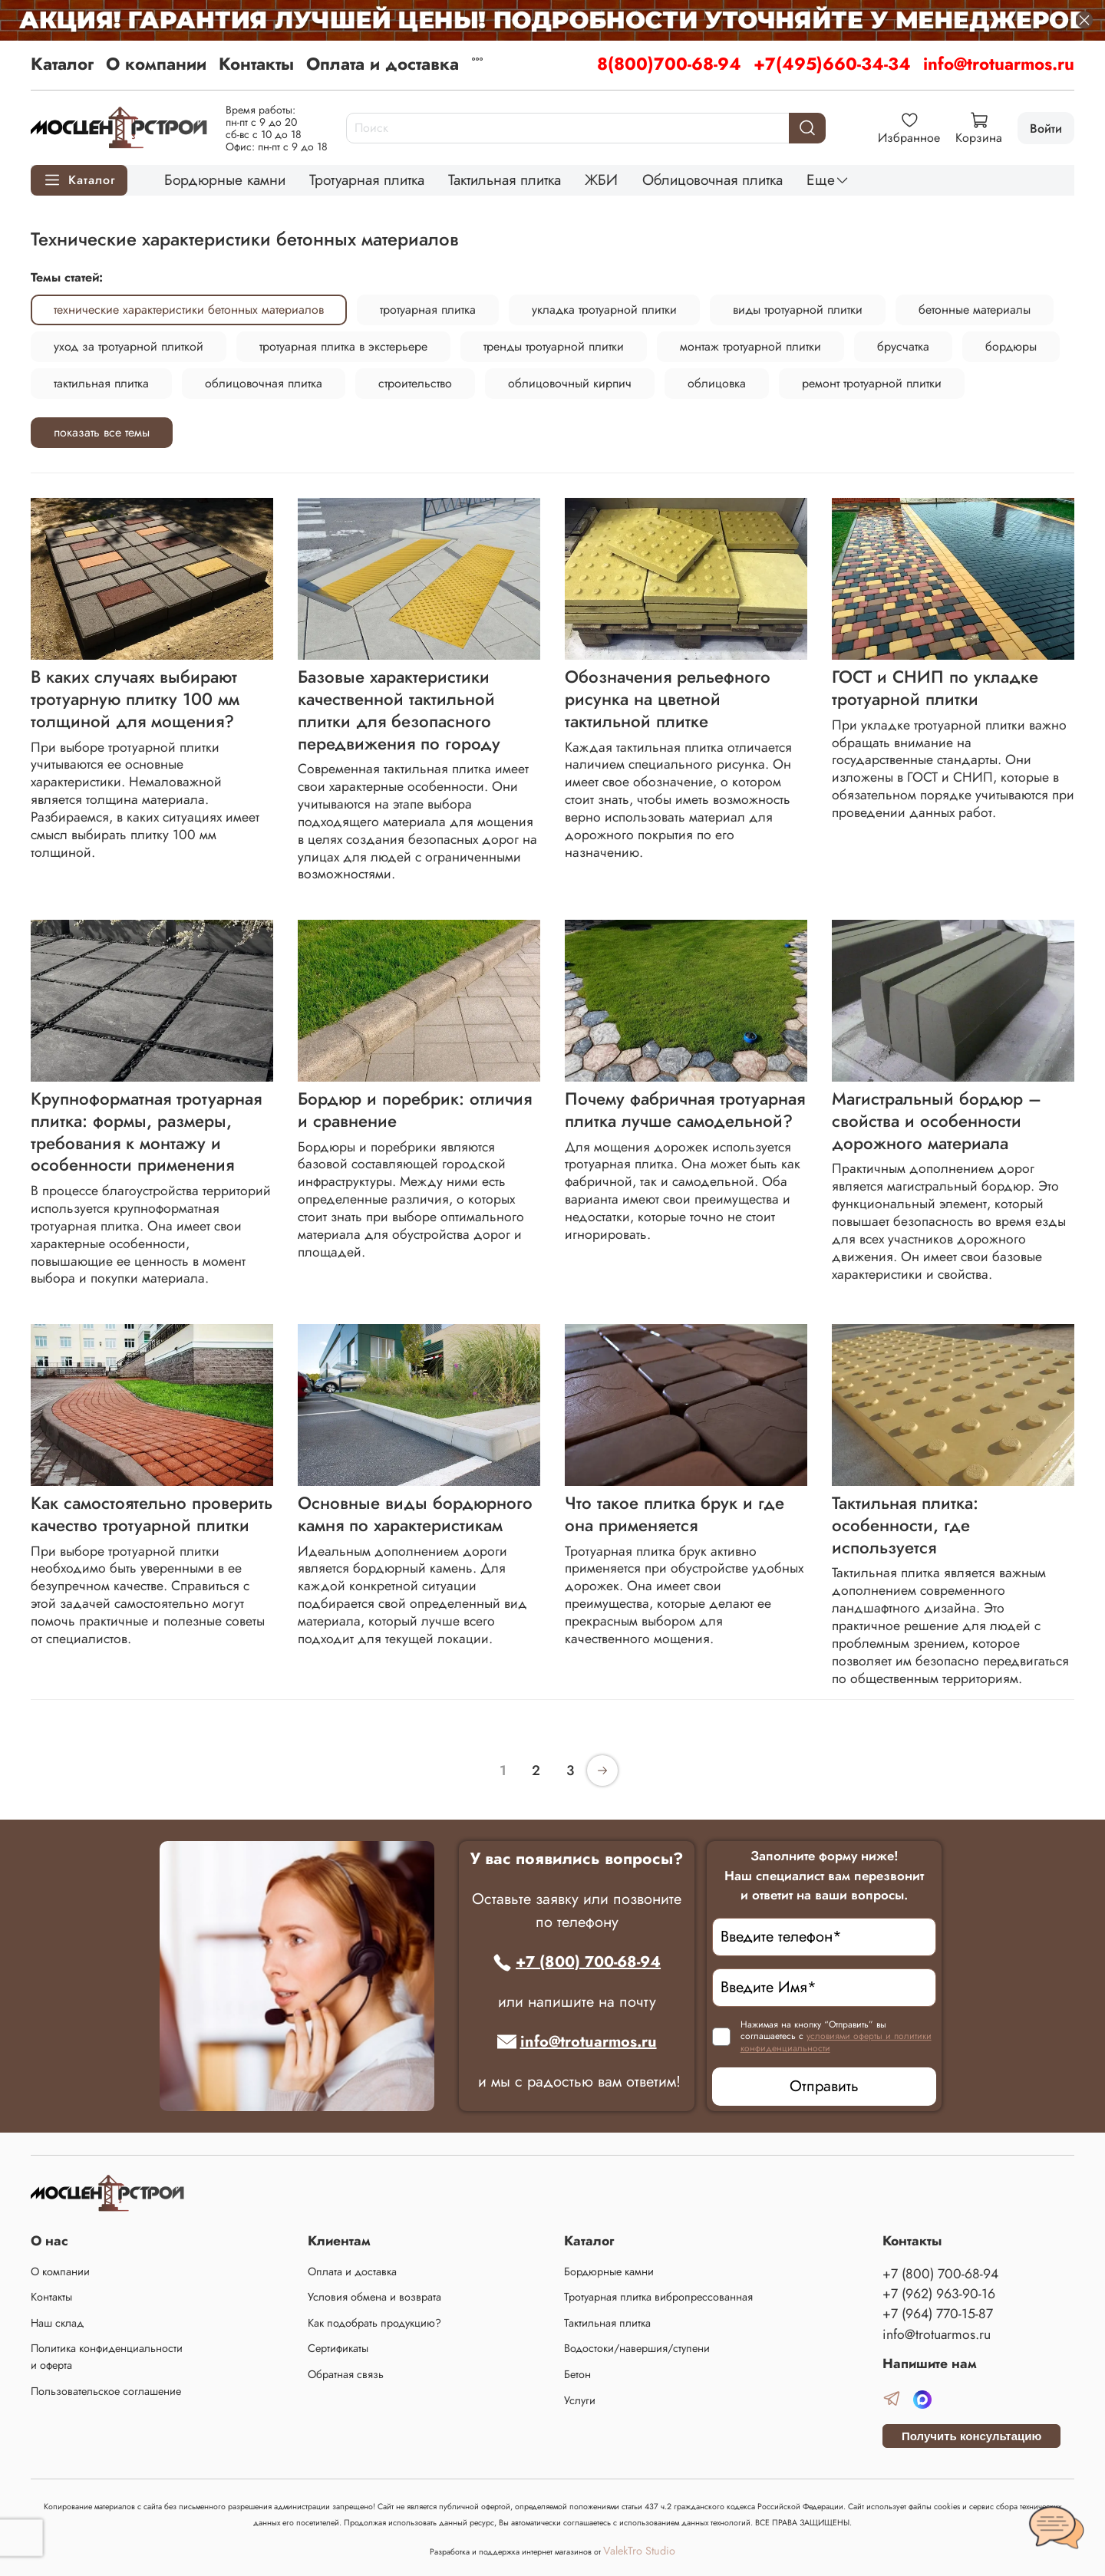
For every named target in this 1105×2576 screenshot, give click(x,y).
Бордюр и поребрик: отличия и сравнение (415, 1109)
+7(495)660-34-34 (832, 63)
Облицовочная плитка (712, 179)
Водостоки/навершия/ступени (637, 2348)
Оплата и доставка (382, 63)
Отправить (824, 2086)
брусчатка (903, 346)
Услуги (579, 2400)
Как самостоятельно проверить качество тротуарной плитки (151, 1514)
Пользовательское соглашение (106, 2391)
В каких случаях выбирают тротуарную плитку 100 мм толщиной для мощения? (135, 698)
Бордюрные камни (224, 179)
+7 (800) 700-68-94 (577, 1962)
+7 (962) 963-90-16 (938, 2294)
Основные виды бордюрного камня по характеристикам (415, 1514)
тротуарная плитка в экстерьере (343, 346)
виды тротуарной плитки (798, 309)
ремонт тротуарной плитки (872, 383)
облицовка (717, 383)
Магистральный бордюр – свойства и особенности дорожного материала (936, 1120)
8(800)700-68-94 (669, 63)
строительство (415, 383)
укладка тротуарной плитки (604, 309)
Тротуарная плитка (366, 179)
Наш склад (57, 2323)
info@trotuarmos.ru (998, 63)
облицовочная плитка (263, 383)
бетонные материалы (975, 309)
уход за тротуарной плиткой (128, 346)
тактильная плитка (101, 383)
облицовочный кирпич (570, 383)
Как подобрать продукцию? (374, 2323)
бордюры (1011, 346)
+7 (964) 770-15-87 (937, 2314)
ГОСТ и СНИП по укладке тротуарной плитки (935, 687)
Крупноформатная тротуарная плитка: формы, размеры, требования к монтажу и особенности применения (146, 1131)
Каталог (62, 63)
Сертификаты (338, 2348)
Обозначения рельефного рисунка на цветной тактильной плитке (667, 698)
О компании (156, 63)
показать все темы (102, 432)
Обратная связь (346, 2374)
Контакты (256, 63)
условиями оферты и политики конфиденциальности (836, 2042)
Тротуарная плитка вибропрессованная (658, 2296)
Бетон (577, 2374)
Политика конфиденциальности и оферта (107, 2356)
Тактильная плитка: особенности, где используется (905, 1525)
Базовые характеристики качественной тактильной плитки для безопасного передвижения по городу (399, 709)
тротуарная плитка (428, 309)
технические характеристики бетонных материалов (189, 309)
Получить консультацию (971, 2436)
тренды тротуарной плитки (553, 346)
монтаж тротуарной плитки (750, 346)
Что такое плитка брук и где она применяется (674, 1514)
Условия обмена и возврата (374, 2296)
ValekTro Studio (639, 2550)
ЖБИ (601, 179)
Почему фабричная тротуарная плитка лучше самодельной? (685, 1109)
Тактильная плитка (504, 179)
